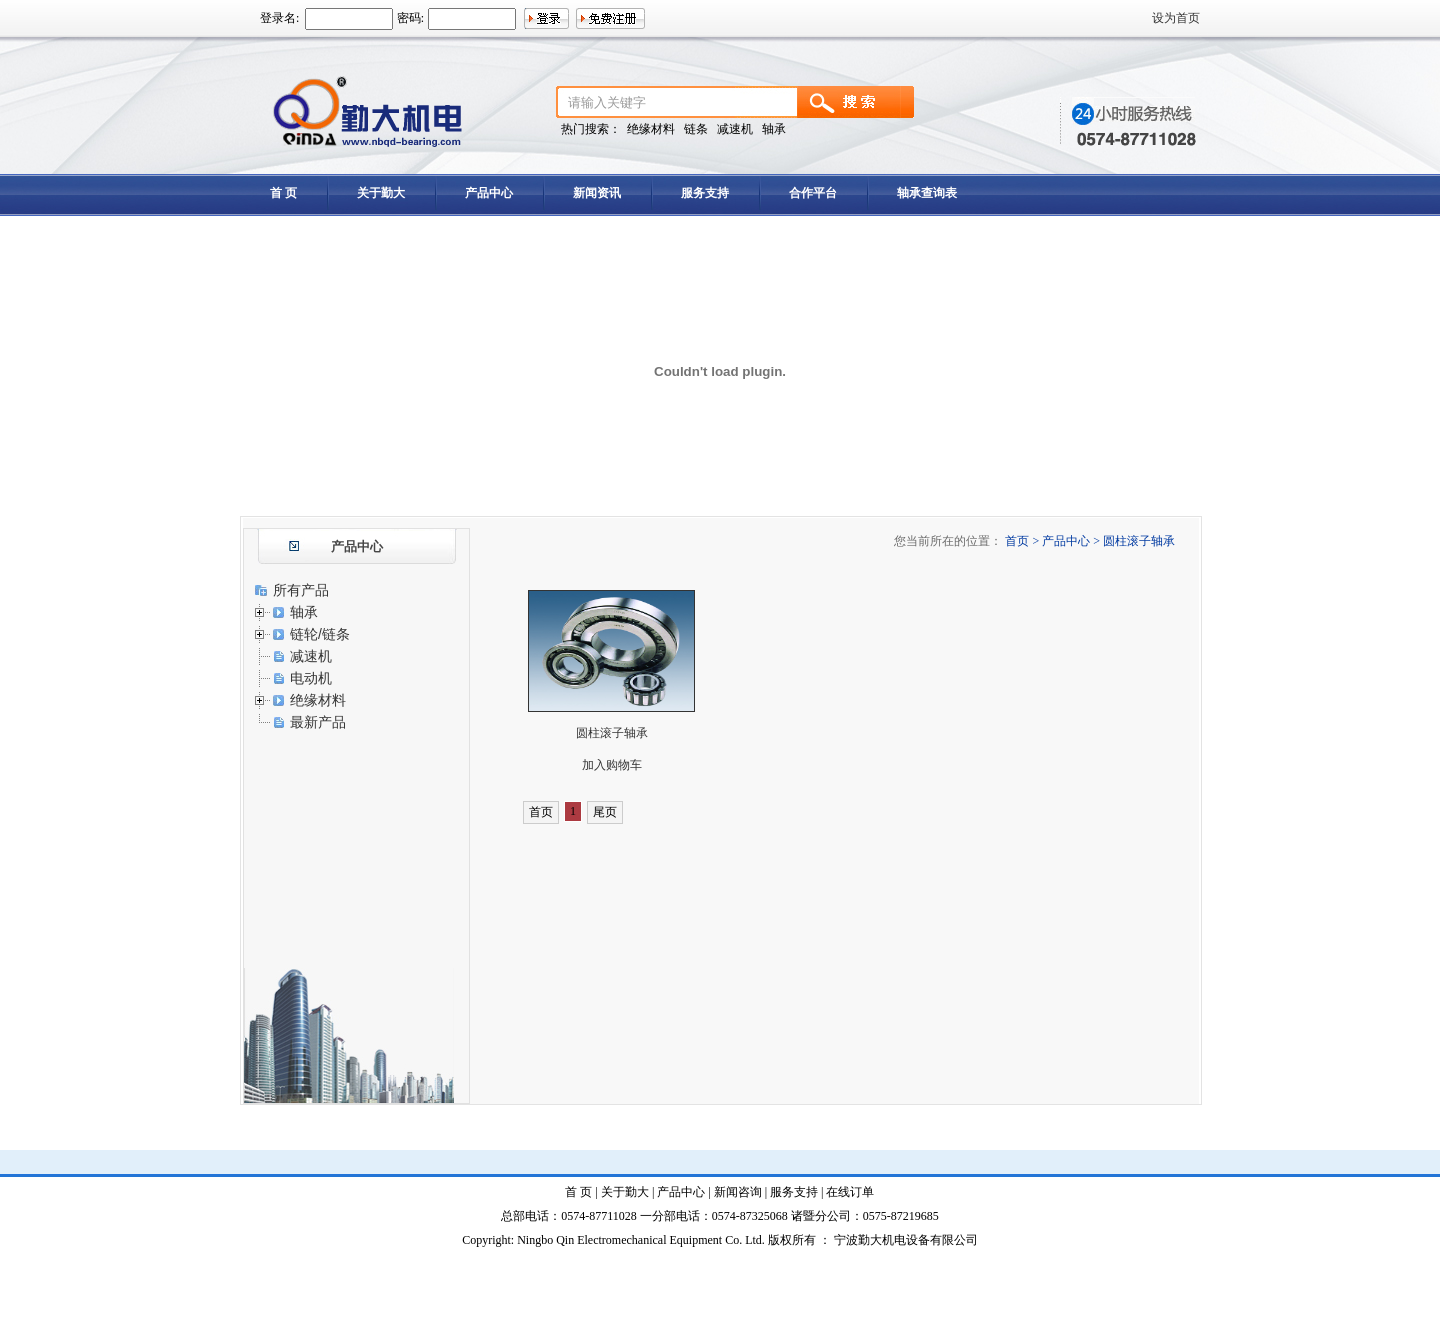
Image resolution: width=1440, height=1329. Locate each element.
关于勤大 (381, 193)
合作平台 (813, 193)
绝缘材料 (318, 700)
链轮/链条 (320, 634)
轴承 (304, 612)
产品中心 (489, 193)
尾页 (605, 812)
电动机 (311, 678)
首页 (541, 812)
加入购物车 (612, 765)
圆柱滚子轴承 (612, 733)
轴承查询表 (927, 193)
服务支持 (705, 193)
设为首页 (1176, 18)
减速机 (311, 656)
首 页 (283, 193)
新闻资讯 (597, 193)
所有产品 (301, 590)
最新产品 (318, 722)
